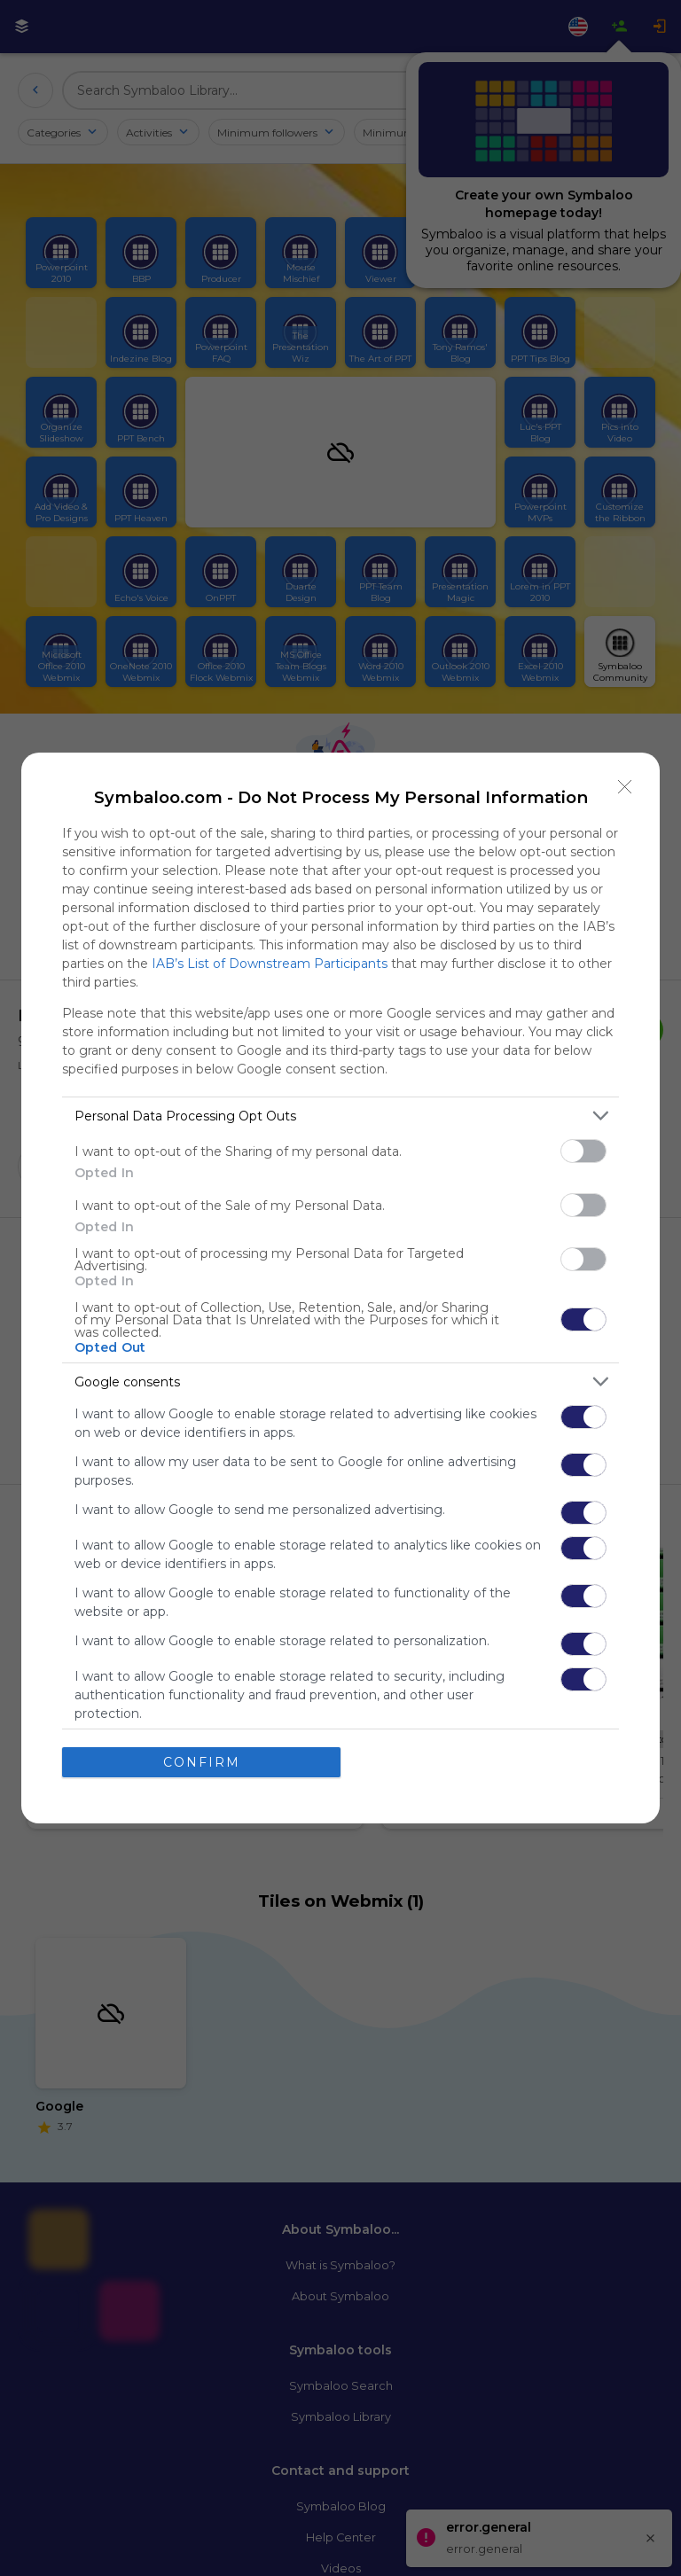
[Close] (625, 787)
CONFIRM (201, 1762)
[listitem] (340, 1115)
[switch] (583, 1151)
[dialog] (340, 1288)
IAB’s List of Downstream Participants (269, 964)
